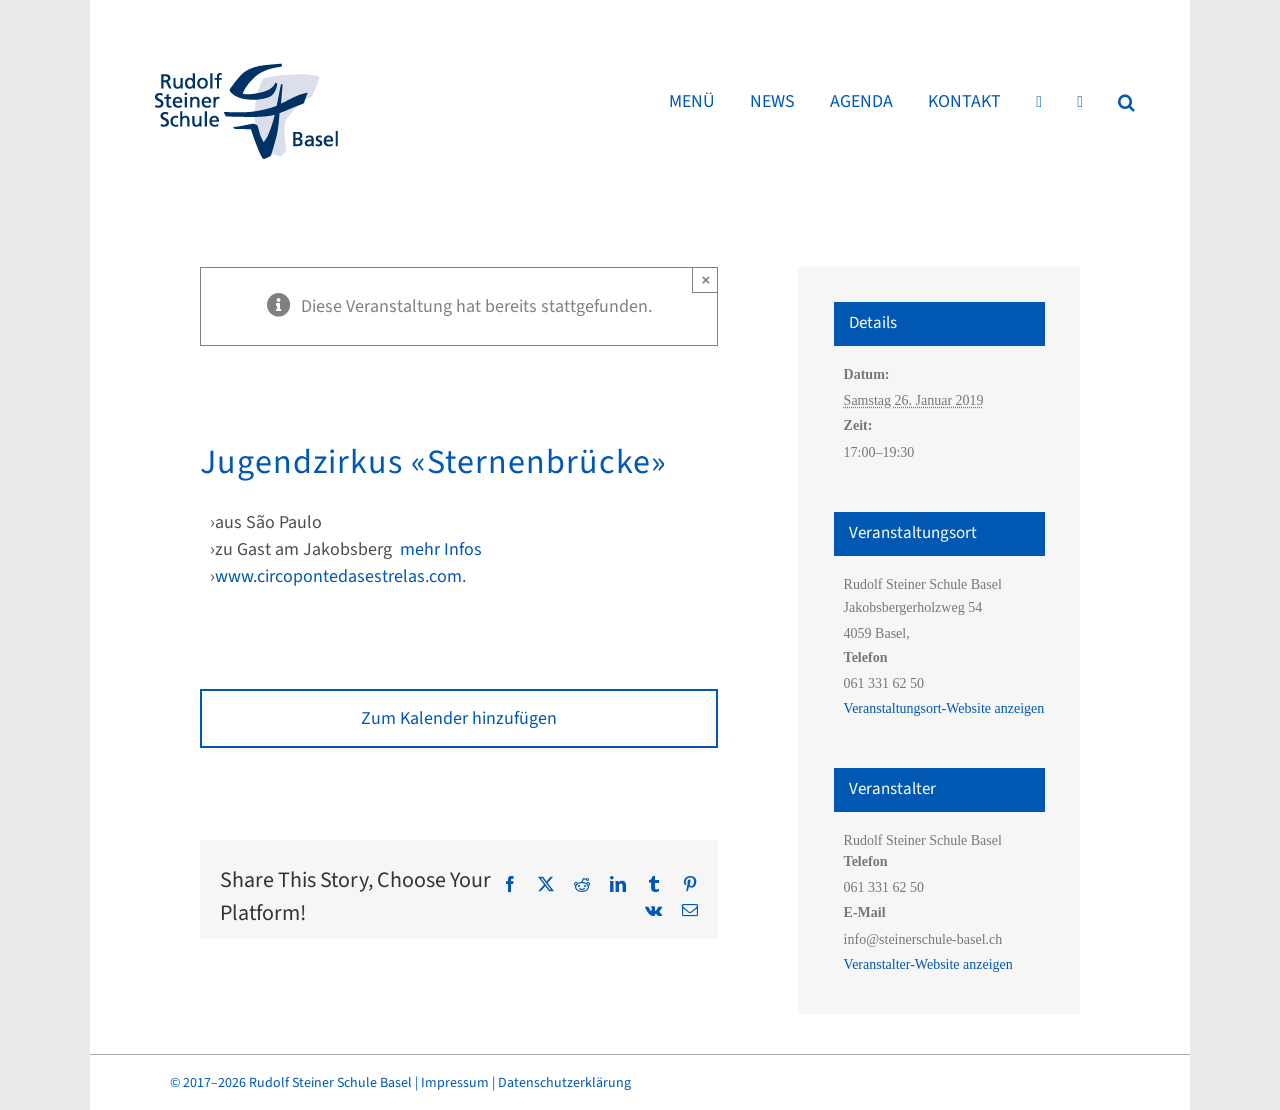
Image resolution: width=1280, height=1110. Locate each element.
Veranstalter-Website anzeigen (928, 964)
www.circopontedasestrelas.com (338, 576)
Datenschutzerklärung (564, 1083)
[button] (1126, 102)
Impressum (455, 1083)
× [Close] (706, 279)
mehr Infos (441, 549)
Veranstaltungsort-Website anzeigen (944, 708)
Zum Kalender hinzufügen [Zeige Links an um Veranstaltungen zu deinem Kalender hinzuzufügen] (459, 718)
